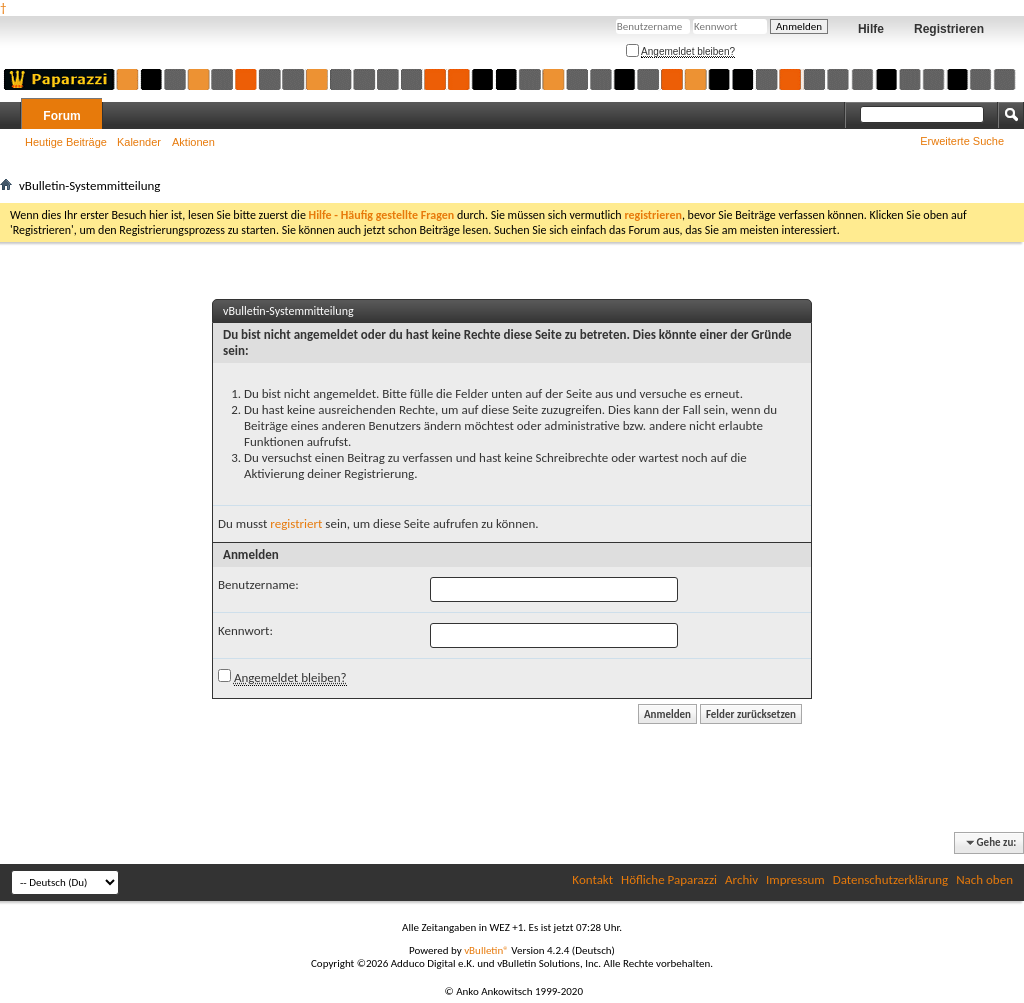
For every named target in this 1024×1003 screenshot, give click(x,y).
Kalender (139, 142)
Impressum (795, 879)
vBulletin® (486, 950)
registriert (296, 523)
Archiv (741, 879)
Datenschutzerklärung (891, 879)
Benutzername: (258, 584)
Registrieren (949, 29)
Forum (61, 116)
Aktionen (193, 142)
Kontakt (592, 879)
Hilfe (871, 29)
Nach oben (984, 879)
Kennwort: (245, 630)
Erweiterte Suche (962, 141)
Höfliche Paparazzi (669, 879)
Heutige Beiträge (66, 142)
